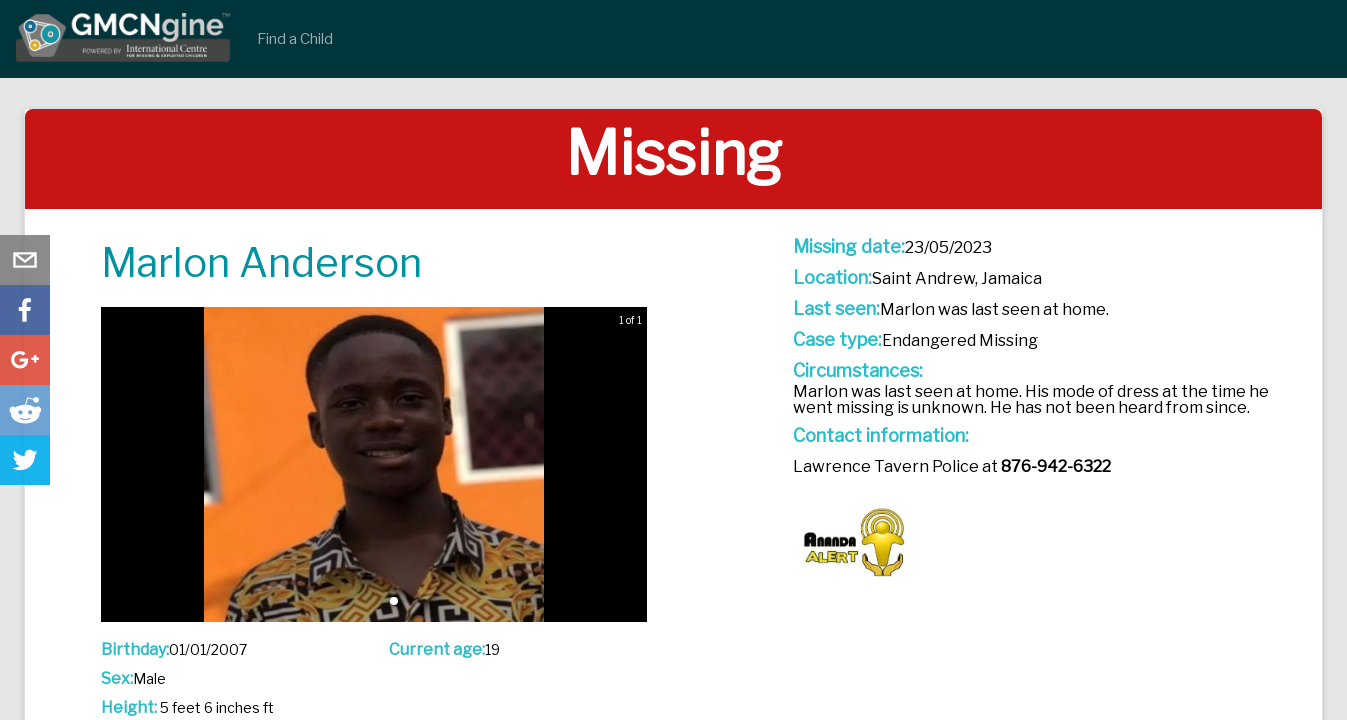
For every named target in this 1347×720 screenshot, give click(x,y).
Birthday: (135, 650)
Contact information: (881, 436)
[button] (394, 601)
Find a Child (295, 39)
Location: (832, 278)
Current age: (437, 650)
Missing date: (849, 247)
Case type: (837, 340)
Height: (129, 708)
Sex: (117, 679)
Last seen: (836, 309)
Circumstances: (858, 371)
